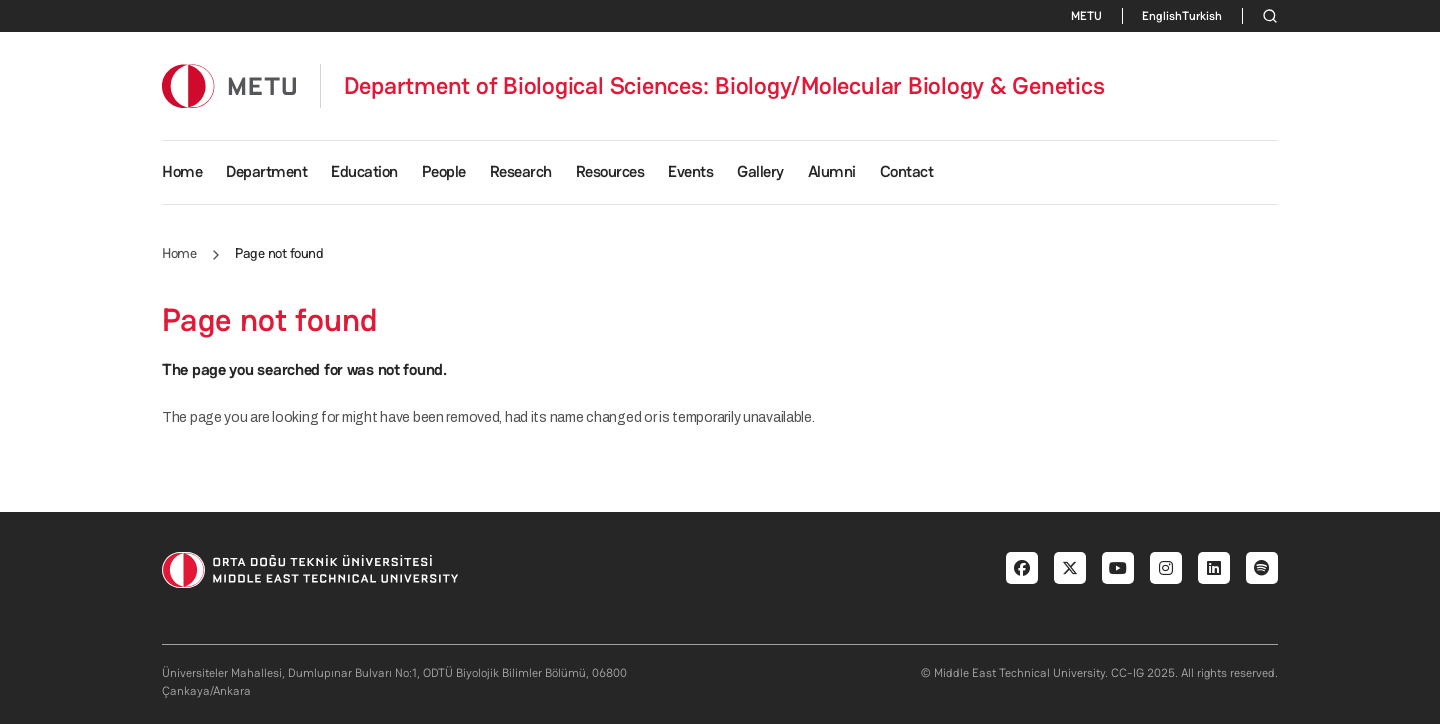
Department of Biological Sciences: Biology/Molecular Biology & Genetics (724, 86)
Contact (907, 171)
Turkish (1202, 16)
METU (1086, 16)
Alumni (832, 171)
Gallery (760, 171)
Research (521, 171)
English (1162, 16)
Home (182, 171)
